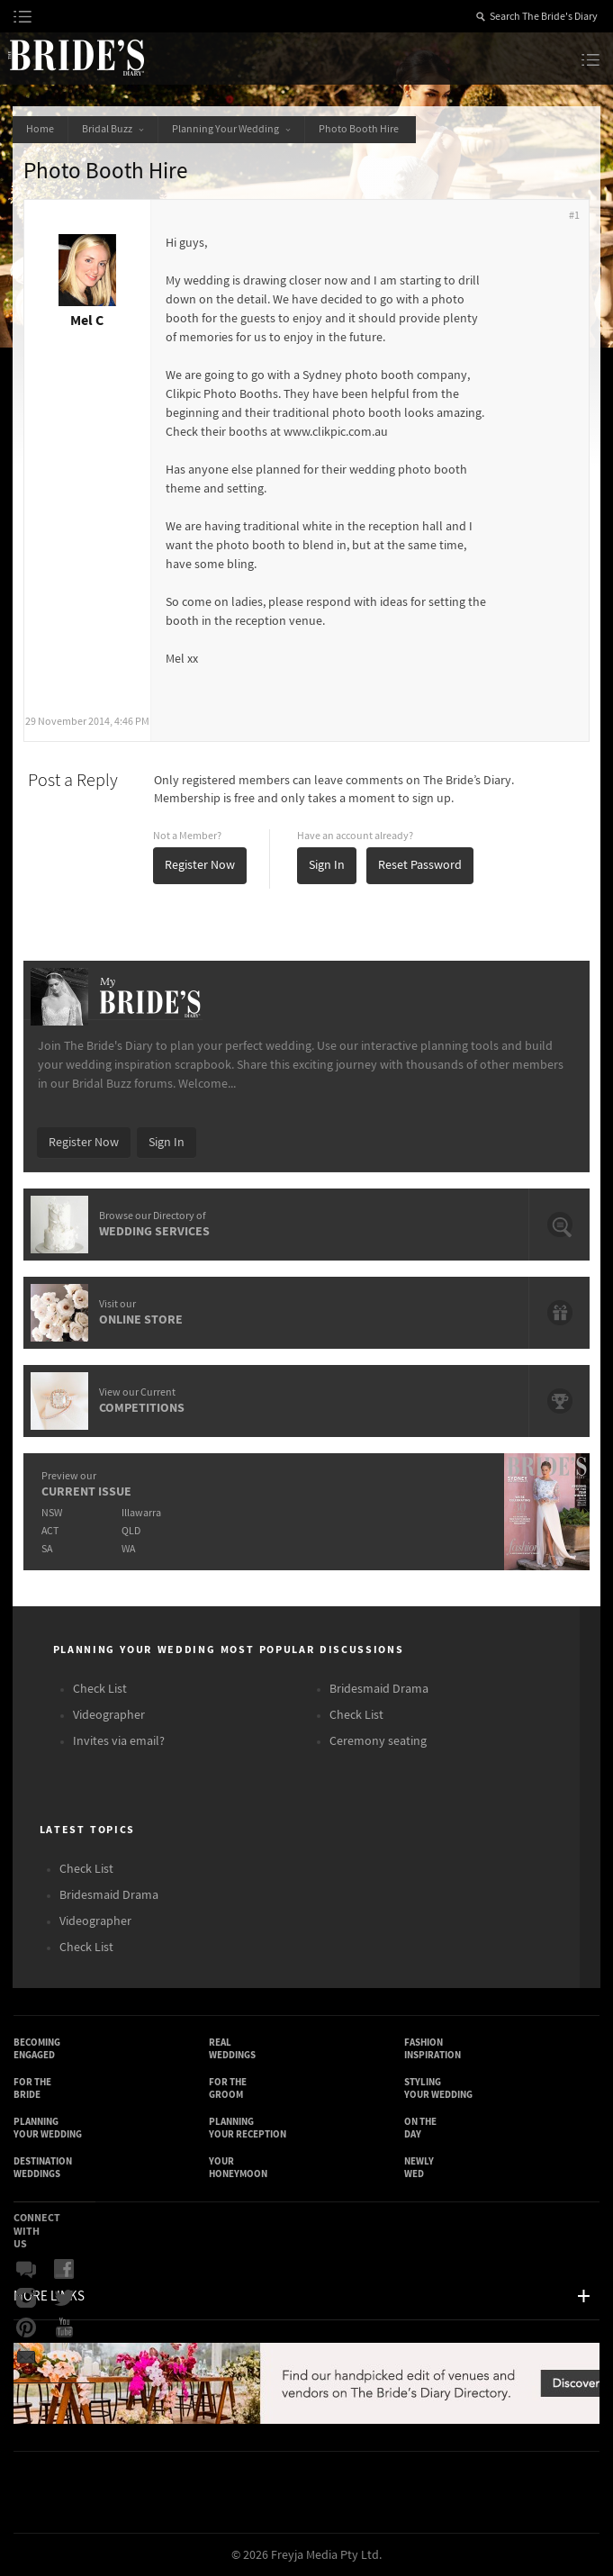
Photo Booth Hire (360, 129)
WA (128, 1549)
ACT (50, 1531)
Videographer (109, 1715)
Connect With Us (37, 2230)
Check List (100, 1689)
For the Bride (32, 2088)
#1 (574, 215)
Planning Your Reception (247, 2128)
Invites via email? (119, 1741)
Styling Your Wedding (438, 2088)
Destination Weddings (43, 2168)
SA (46, 1549)
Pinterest (26, 2327)
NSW (51, 1513)
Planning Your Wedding (231, 129)
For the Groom (228, 2088)
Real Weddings (232, 2049)
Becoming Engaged (37, 2049)
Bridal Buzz (113, 129)
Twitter (64, 2298)
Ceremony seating (378, 1741)
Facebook (64, 2270)
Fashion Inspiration (432, 2049)
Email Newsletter (26, 2356)
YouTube (64, 2327)
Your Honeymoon (238, 2168)
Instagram (26, 2298)
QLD (131, 1531)
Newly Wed (419, 2168)
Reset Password (420, 865)
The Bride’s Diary (75, 56)
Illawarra (141, 1513)
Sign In (327, 865)
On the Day (420, 2128)
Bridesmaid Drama (378, 1689)
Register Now (200, 865)
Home (40, 129)
